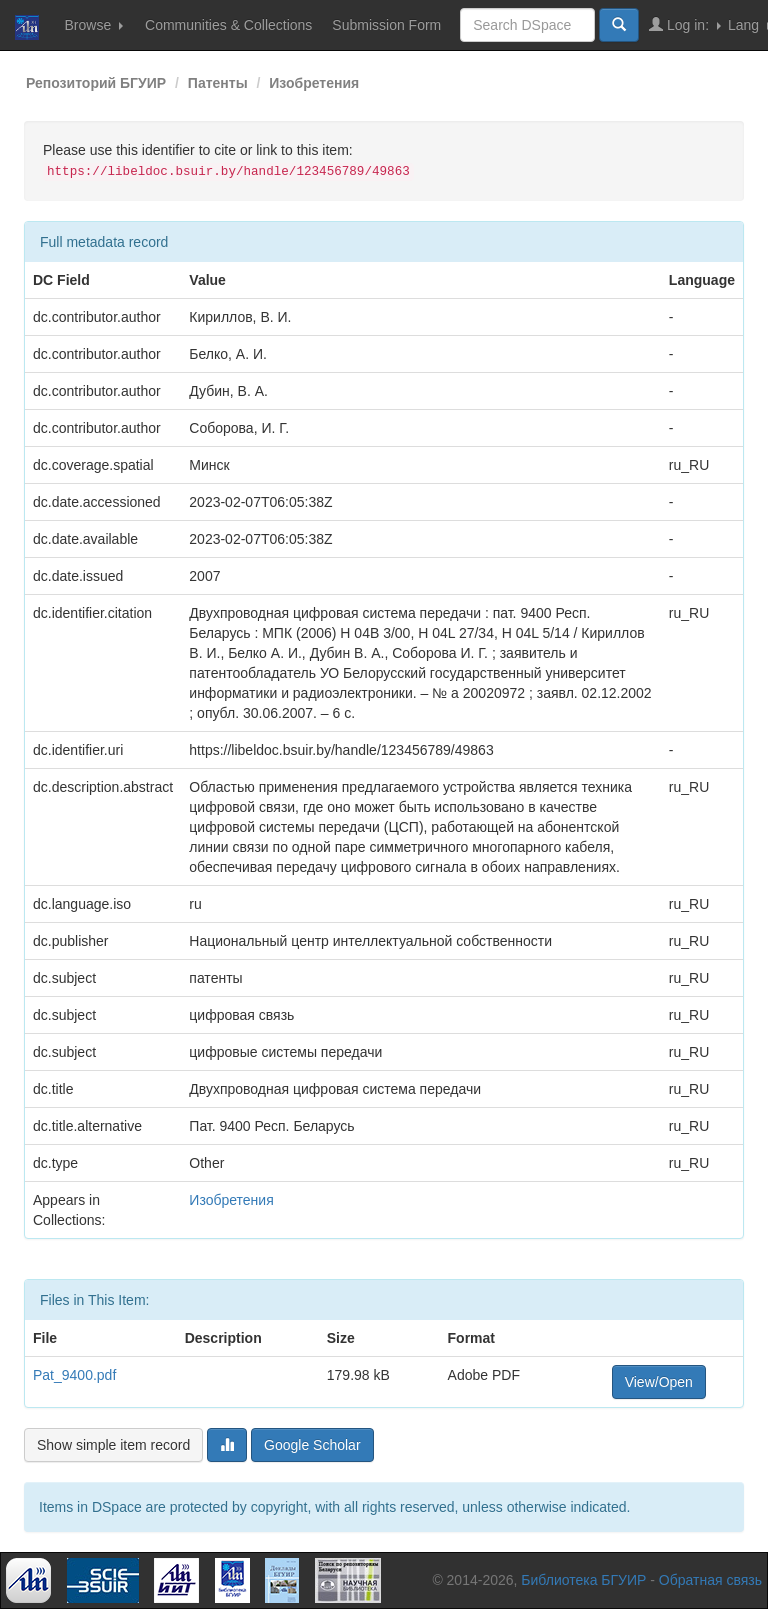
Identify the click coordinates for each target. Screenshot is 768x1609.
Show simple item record (113, 1445)
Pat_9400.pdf (74, 1375)
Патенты (218, 83)
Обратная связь (710, 1580)
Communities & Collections (228, 25)
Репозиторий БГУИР (96, 83)
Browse (93, 25)
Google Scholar (312, 1445)
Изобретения (314, 83)
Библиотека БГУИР (583, 1580)
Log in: (685, 24)
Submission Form (386, 25)
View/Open (659, 1382)
